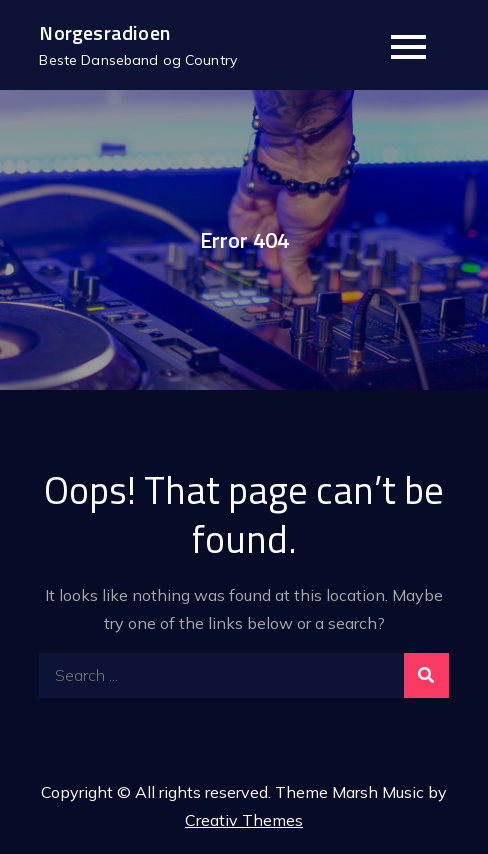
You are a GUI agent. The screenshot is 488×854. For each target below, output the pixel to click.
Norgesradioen (104, 32)
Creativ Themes (244, 820)
